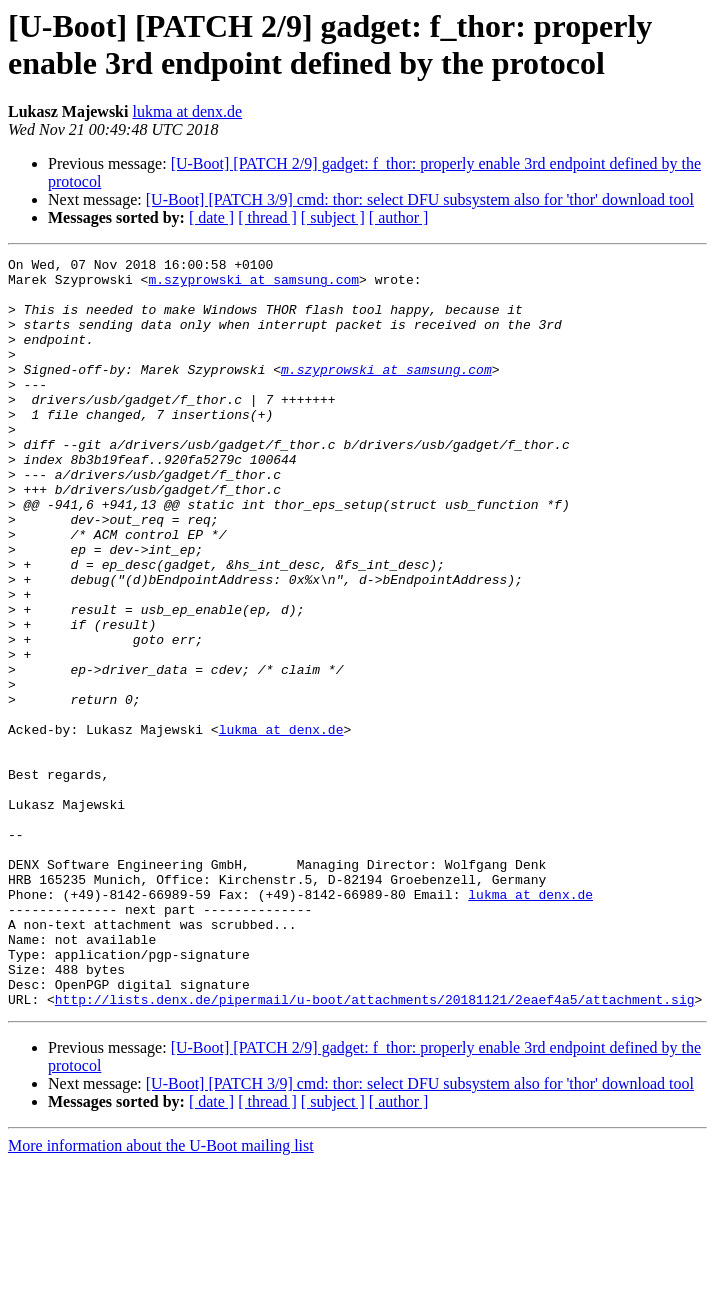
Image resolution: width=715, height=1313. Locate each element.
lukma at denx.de (187, 111)
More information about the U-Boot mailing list (161, 1295)
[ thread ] (267, 217)
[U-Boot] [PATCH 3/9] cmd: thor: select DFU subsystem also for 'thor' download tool (420, 199)
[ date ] (211, 217)
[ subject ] (333, 217)
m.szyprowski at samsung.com (253, 285)
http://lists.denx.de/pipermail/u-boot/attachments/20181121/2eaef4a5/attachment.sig (375, 1149)
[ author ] (399, 217)
